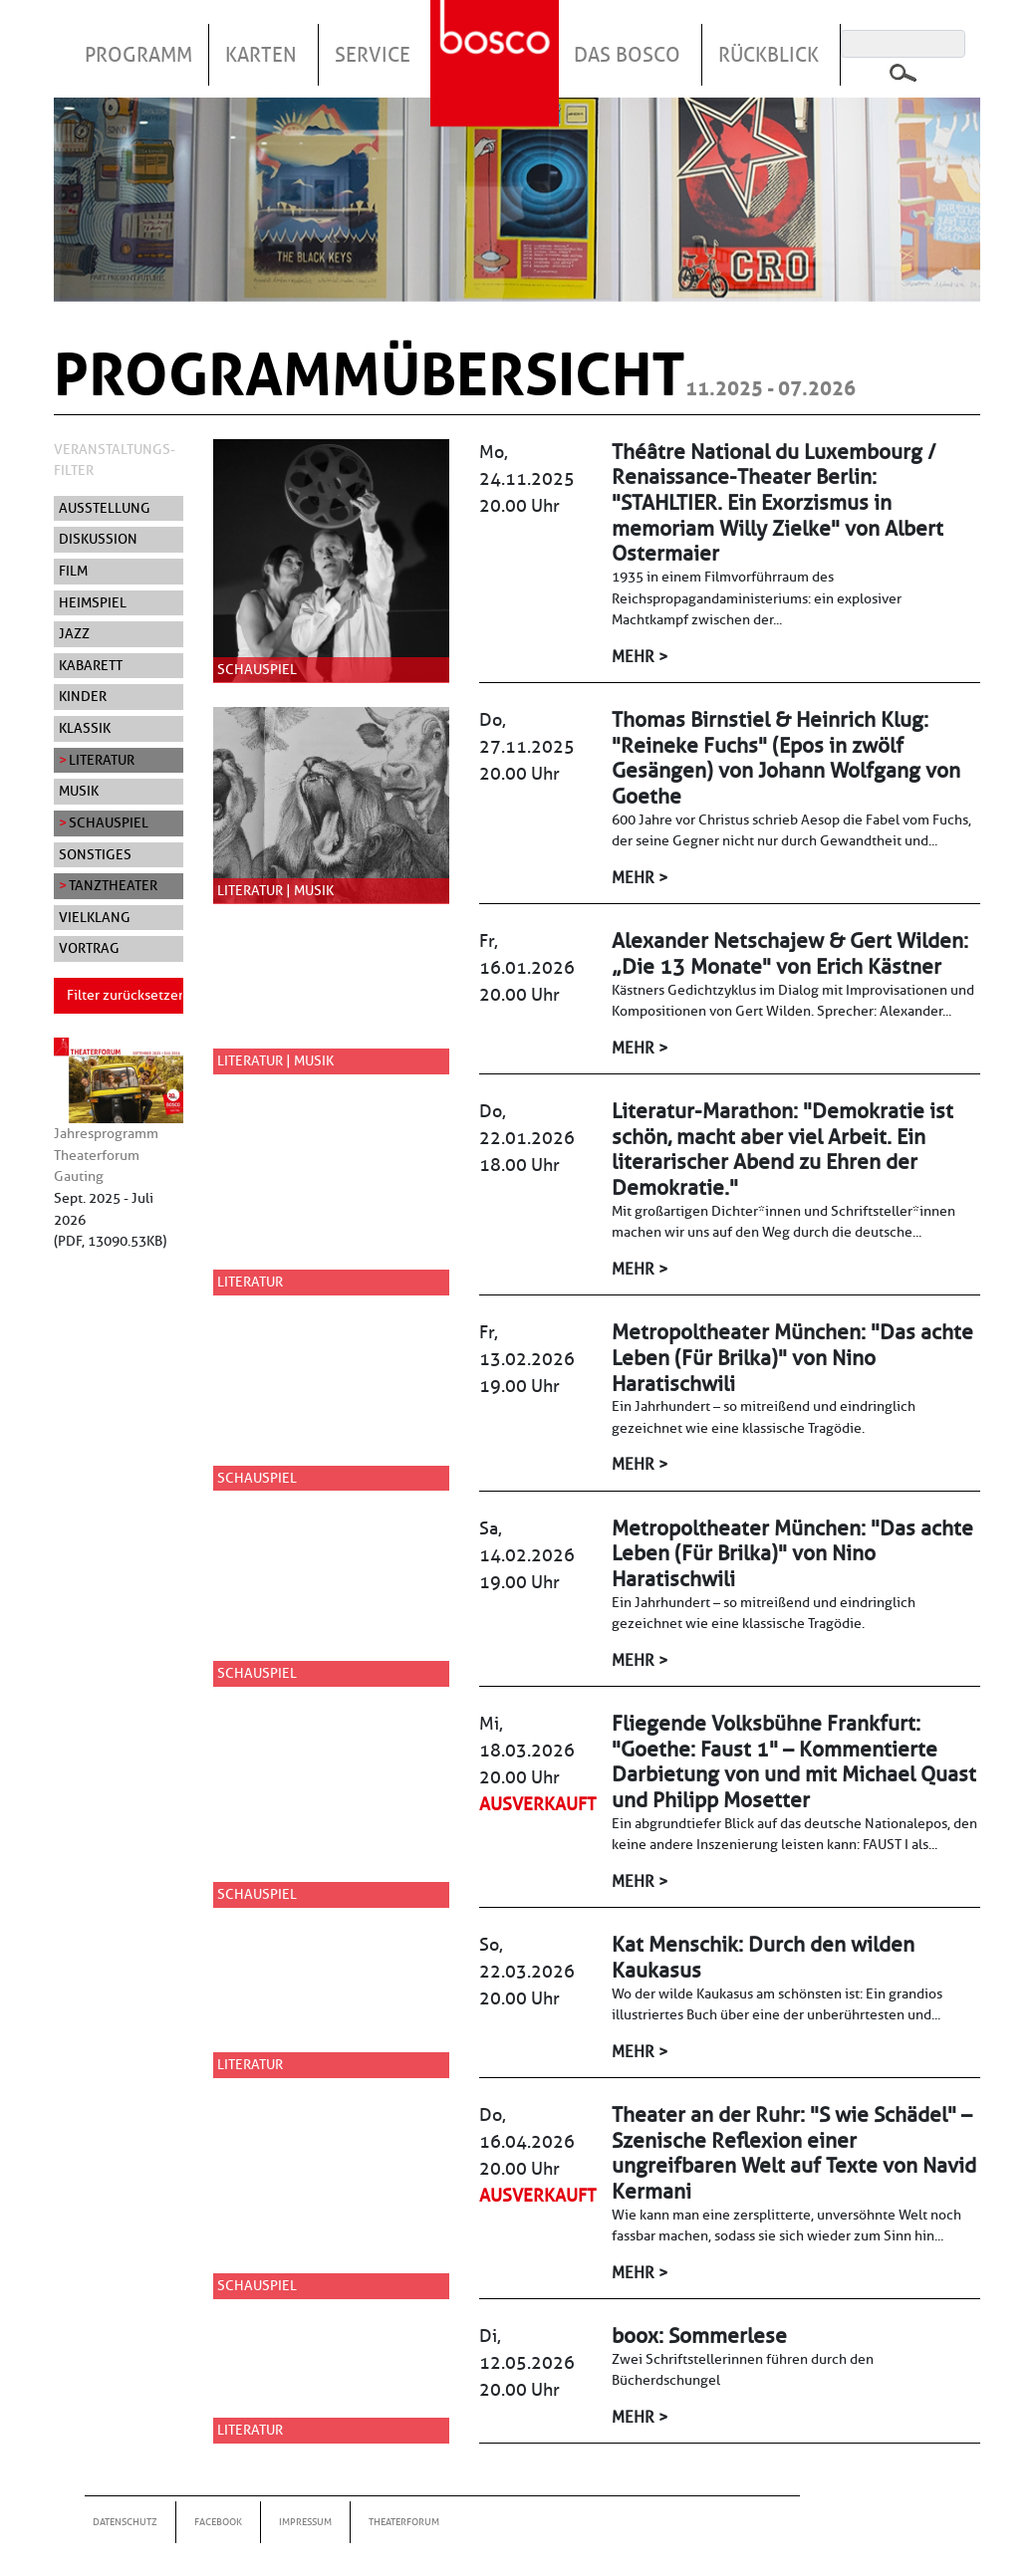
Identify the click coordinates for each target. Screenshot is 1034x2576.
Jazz (74, 633)
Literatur (101, 760)
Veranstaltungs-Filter (114, 460)
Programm (138, 55)
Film (73, 571)
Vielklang (94, 917)
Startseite (497, 39)
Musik (79, 791)
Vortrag (89, 948)
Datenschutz (125, 2521)
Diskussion (98, 539)
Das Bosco (627, 55)
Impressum (305, 2521)
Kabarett (91, 665)
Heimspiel (93, 602)
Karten (261, 55)
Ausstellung (104, 508)
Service (372, 55)
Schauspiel (108, 822)
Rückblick (768, 55)
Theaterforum (404, 2521)
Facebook (218, 2521)
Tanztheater (113, 885)
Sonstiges (95, 854)
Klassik (85, 728)
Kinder (83, 696)
